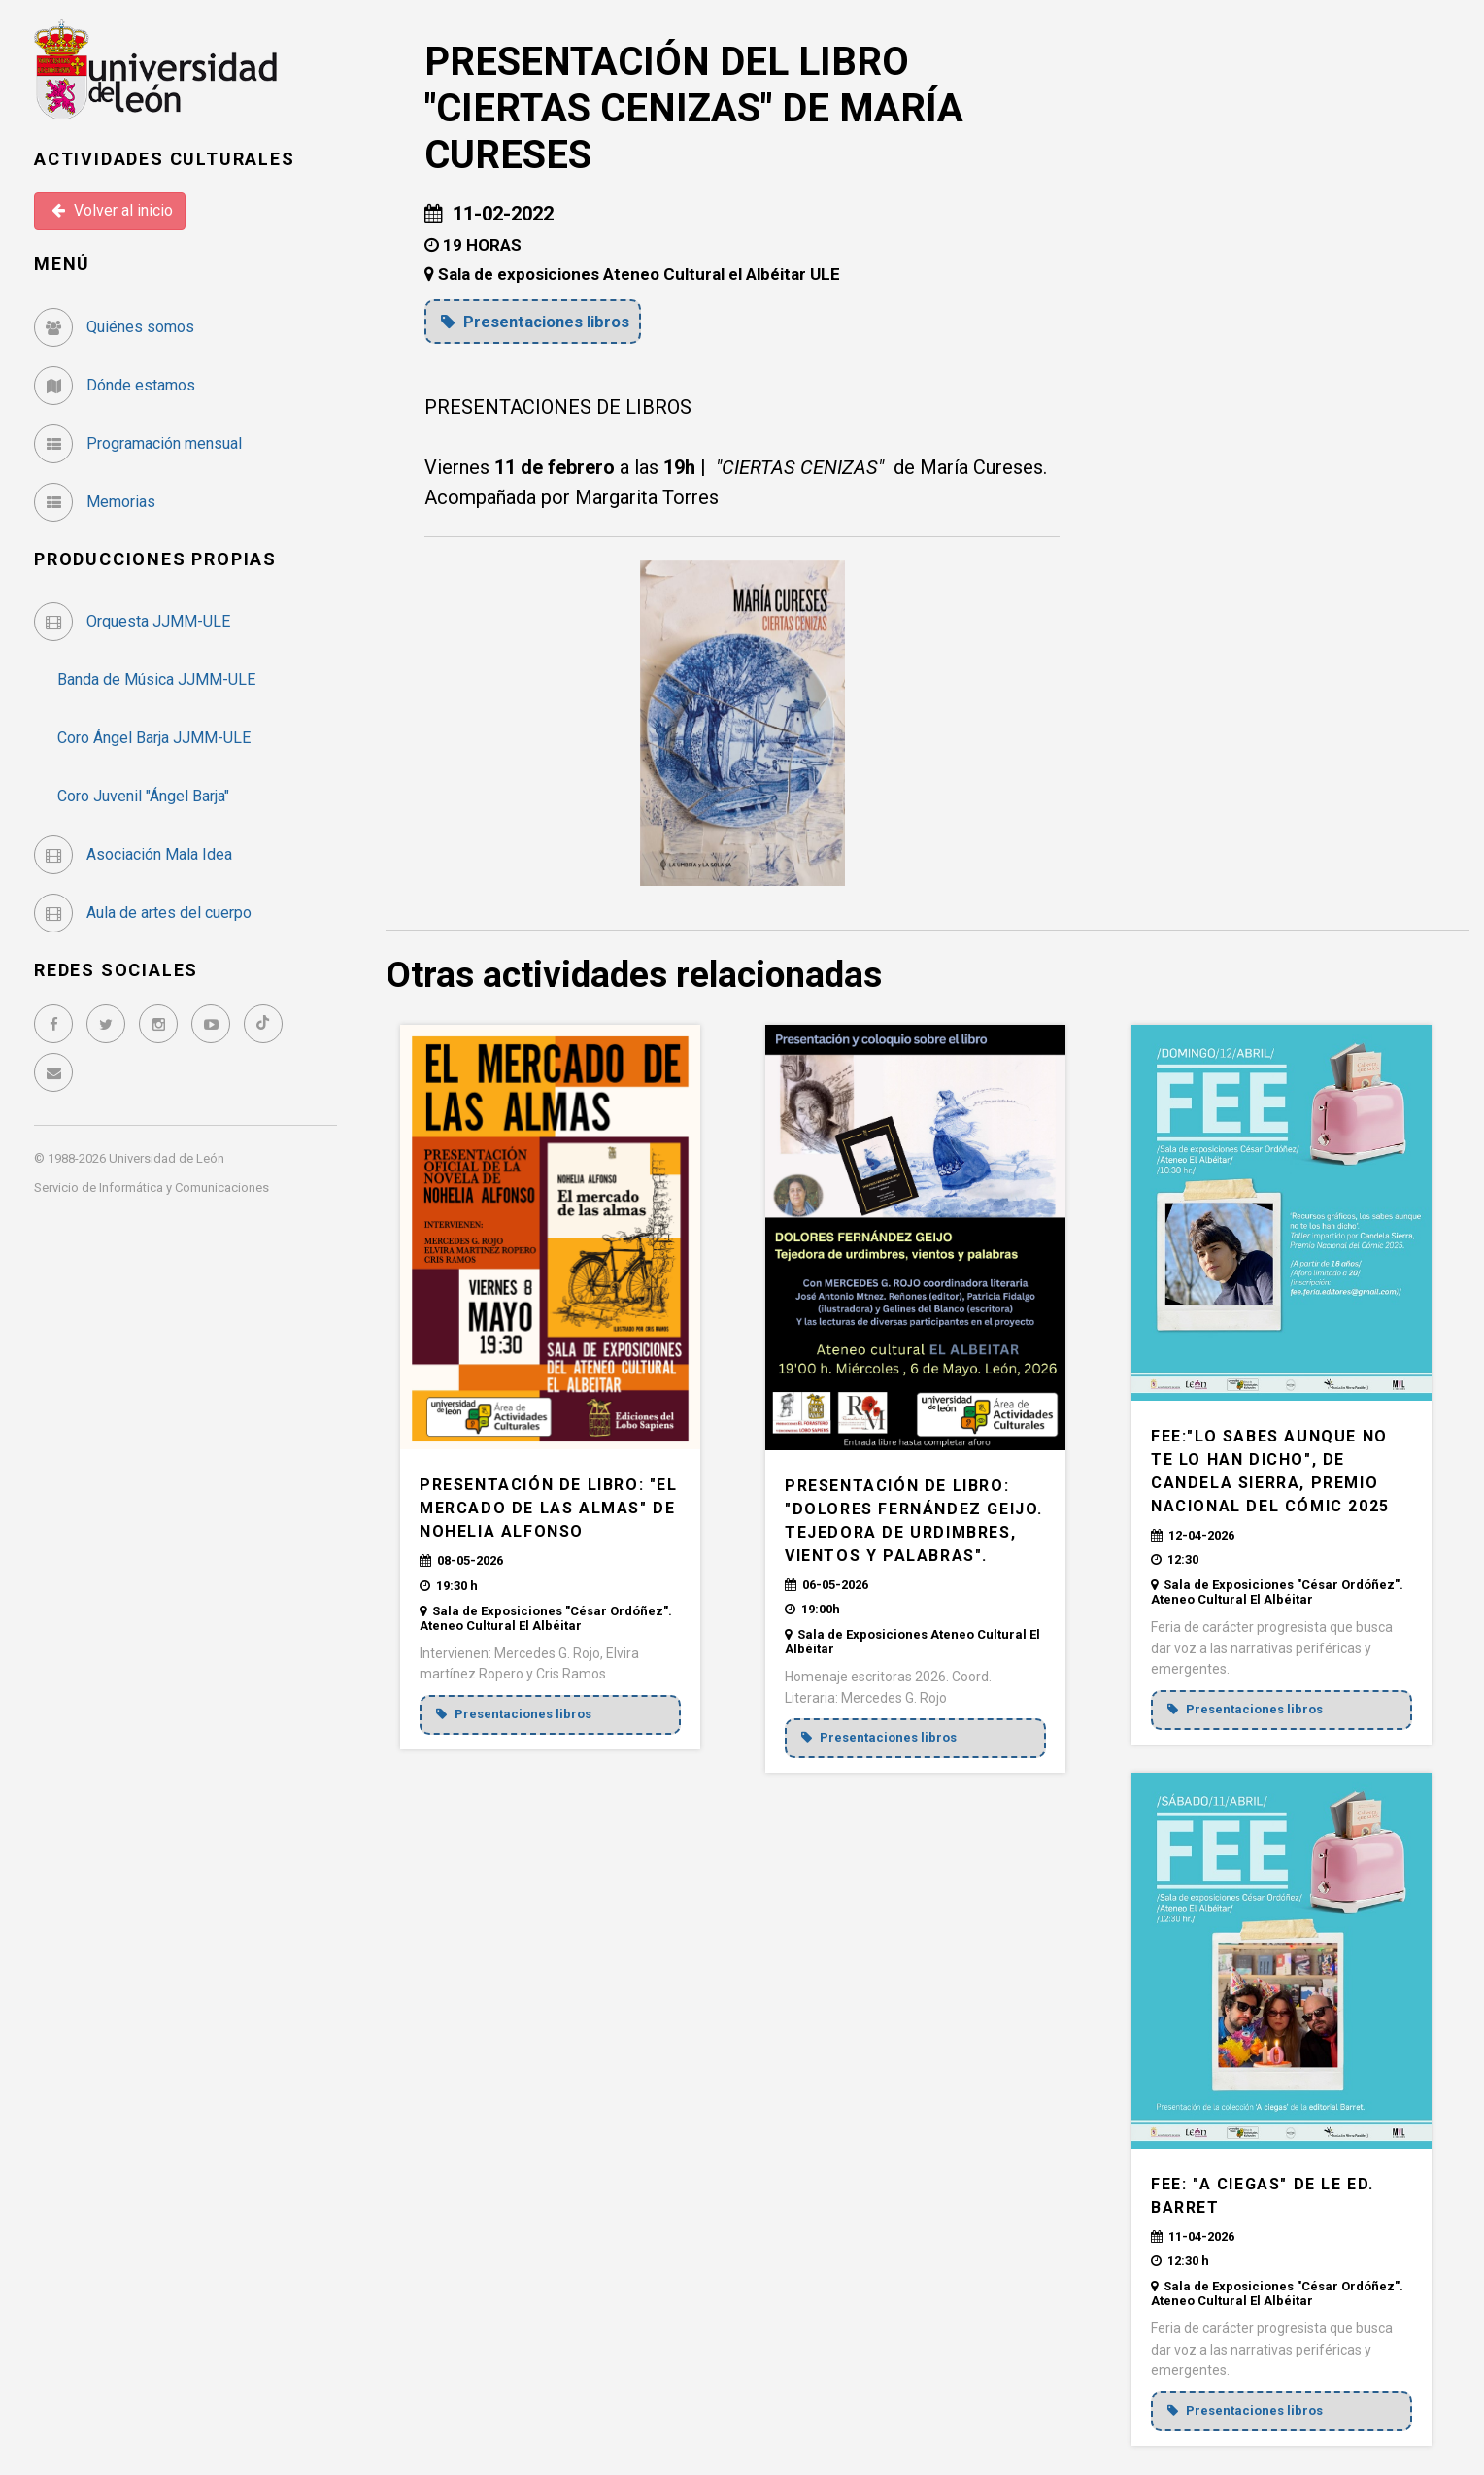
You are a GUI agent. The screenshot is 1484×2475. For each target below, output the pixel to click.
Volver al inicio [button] (112, 210)
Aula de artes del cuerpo (143, 912)
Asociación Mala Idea (133, 854)
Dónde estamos (114, 385)
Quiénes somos (114, 327)
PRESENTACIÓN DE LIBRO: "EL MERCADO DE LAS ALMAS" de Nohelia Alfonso (549, 1508)
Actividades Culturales (164, 159)
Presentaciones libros (537, 321)
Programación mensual (138, 443)
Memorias (94, 501)
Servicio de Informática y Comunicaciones (151, 1187)
